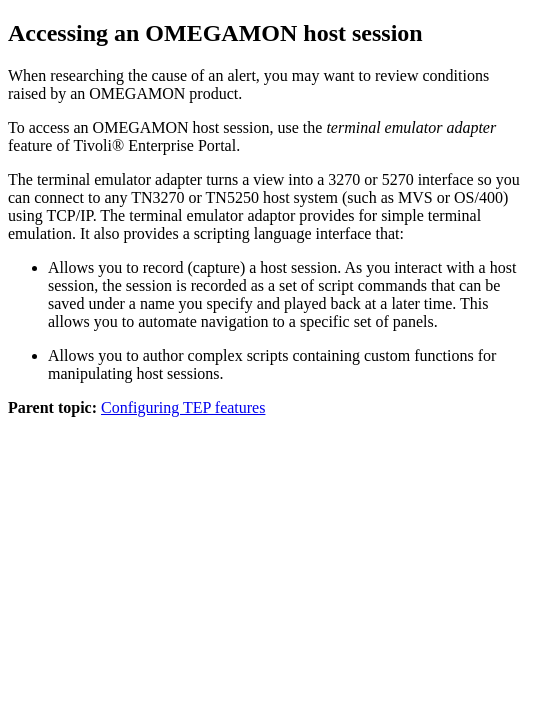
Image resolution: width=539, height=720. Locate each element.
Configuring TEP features (183, 407)
